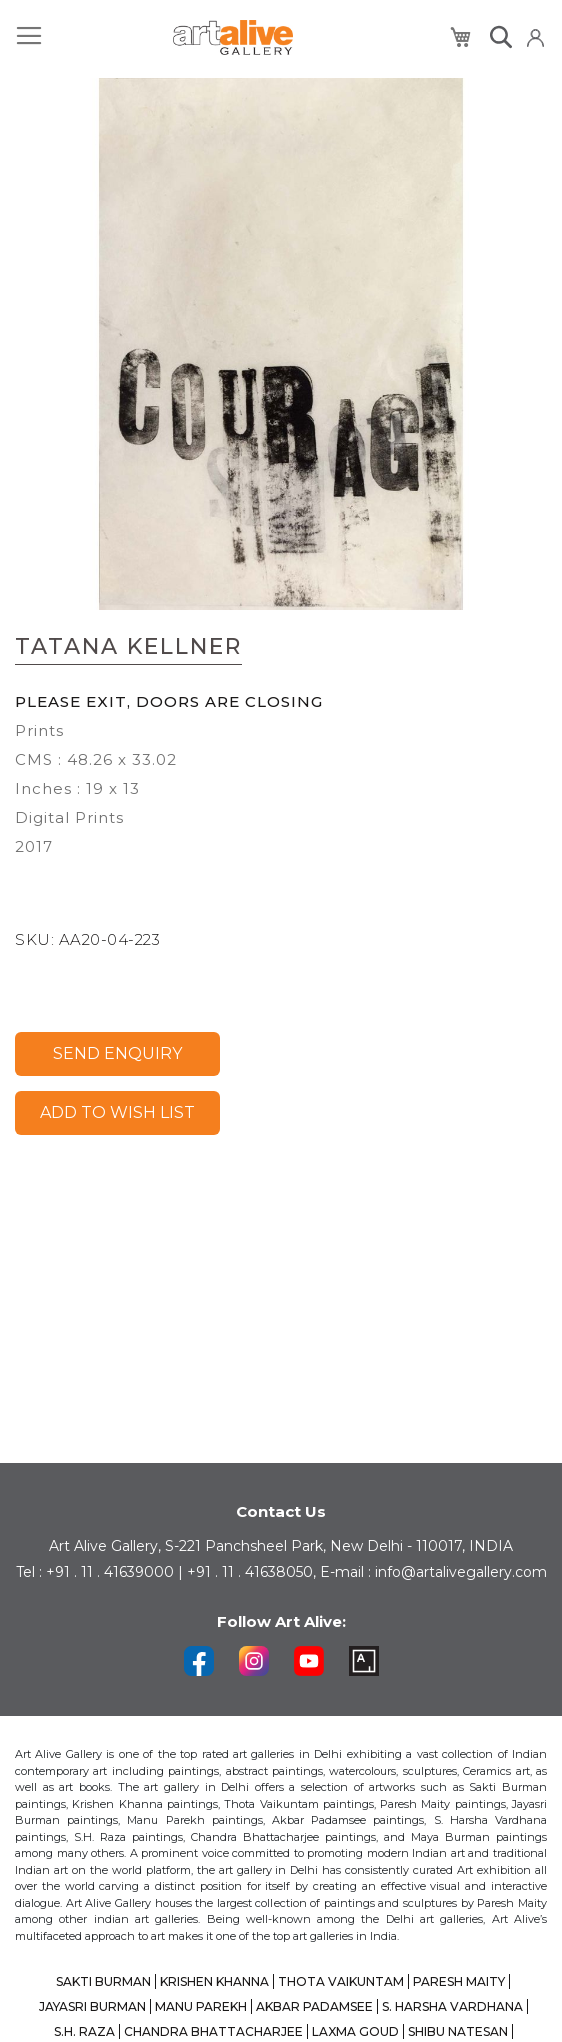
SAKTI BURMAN (103, 1981)
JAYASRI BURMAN (92, 2006)
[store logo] (233, 37)
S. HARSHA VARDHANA (452, 2006)
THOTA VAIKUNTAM (341, 1981)
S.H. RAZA (84, 2031)
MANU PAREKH (201, 2006)
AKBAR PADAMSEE (314, 2006)
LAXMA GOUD (355, 2031)
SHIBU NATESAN (458, 2031)
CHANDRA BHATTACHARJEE (213, 2031)
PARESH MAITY (459, 1981)
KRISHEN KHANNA (214, 1981)
